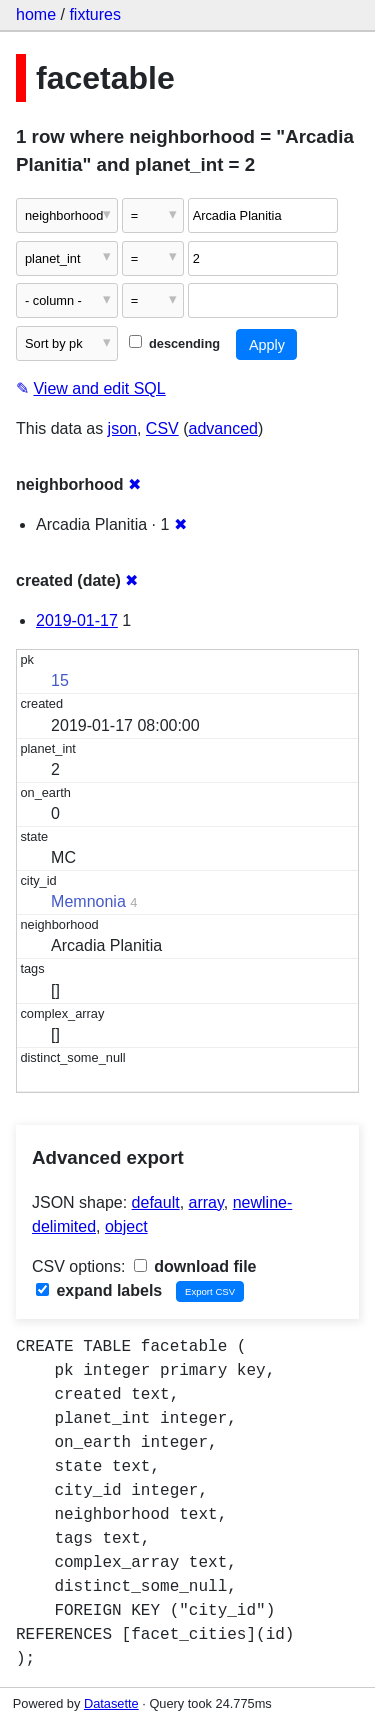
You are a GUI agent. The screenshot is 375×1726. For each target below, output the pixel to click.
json (122, 428)
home (36, 14)
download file (195, 1266)
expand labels (99, 1290)
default (156, 1202)
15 (60, 680)
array (206, 1202)
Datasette (111, 1703)
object (126, 1226)
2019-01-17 (77, 620)
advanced (223, 428)
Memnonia (88, 901)
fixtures (95, 14)
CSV (162, 428)
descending (174, 343)
